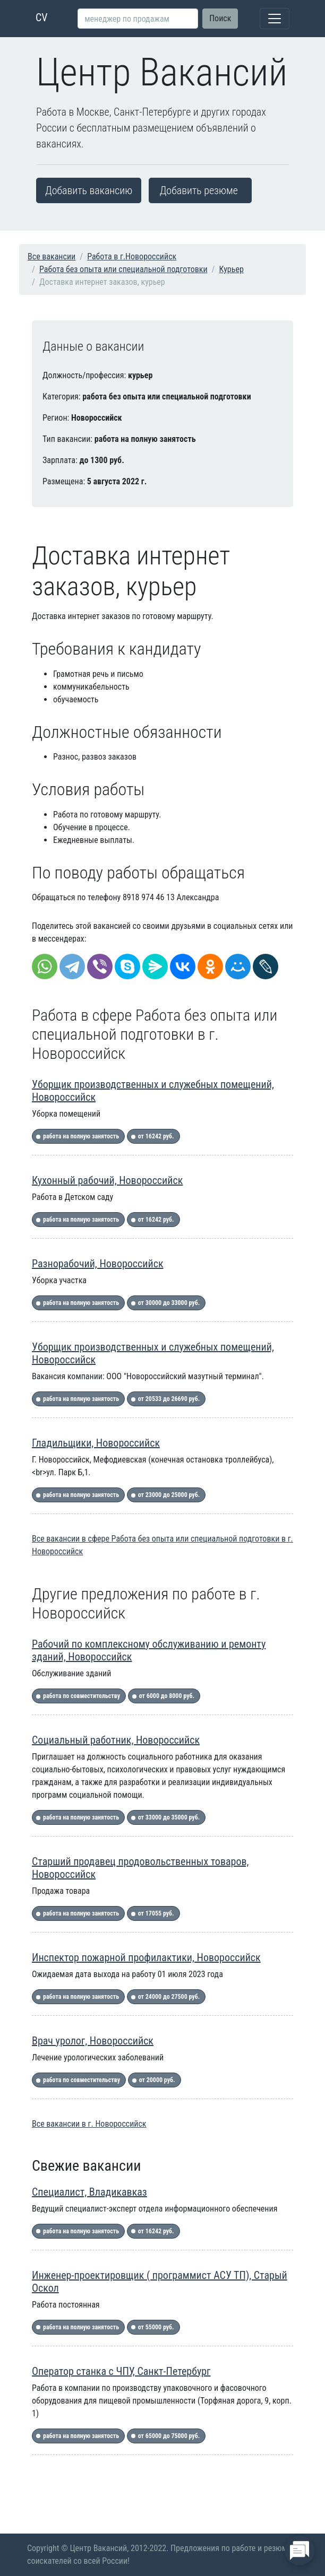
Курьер (231, 269)
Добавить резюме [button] (199, 190)
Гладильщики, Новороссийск (96, 1443)
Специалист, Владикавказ (89, 2192)
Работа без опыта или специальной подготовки (123, 269)
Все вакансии (51, 256)
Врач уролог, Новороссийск (92, 2040)
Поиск (220, 18)
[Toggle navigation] (274, 18)
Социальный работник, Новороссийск (116, 1740)
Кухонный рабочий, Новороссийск (107, 1180)
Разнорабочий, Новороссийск (98, 1263)
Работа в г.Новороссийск (131, 256)
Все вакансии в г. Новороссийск (89, 2124)
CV (42, 17)
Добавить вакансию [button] (88, 190)
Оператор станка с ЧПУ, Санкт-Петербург (121, 2371)
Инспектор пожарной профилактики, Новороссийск (146, 1957)
